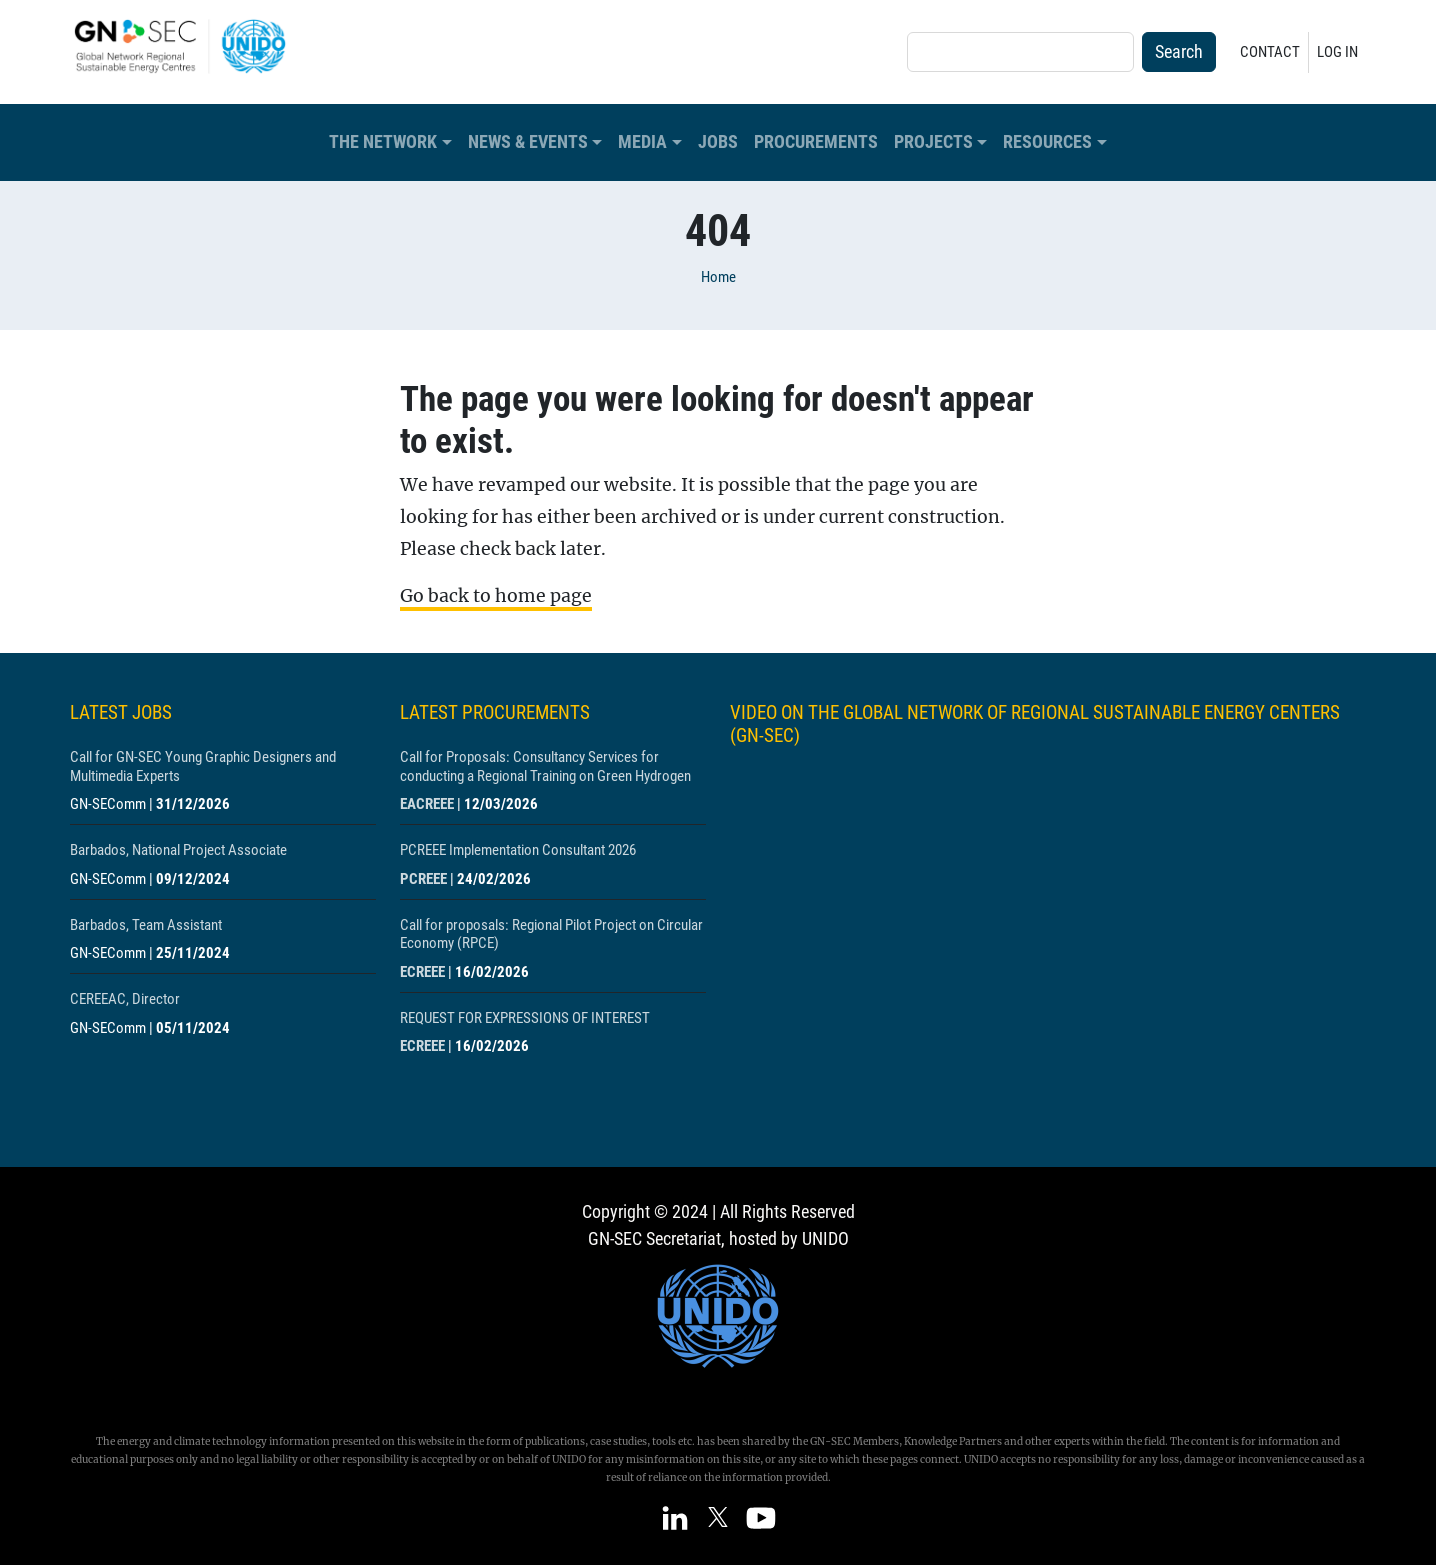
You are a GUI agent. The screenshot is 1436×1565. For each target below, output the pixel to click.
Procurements (816, 142)
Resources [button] (1047, 142)
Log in (1337, 52)
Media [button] (642, 142)
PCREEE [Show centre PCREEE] (423, 879)
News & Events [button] (528, 142)
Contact (1270, 52)
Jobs (718, 142)
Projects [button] (933, 142)
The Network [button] (383, 142)
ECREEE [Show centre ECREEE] (422, 972)
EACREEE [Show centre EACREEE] (427, 804)
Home (718, 277)
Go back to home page (496, 596)
